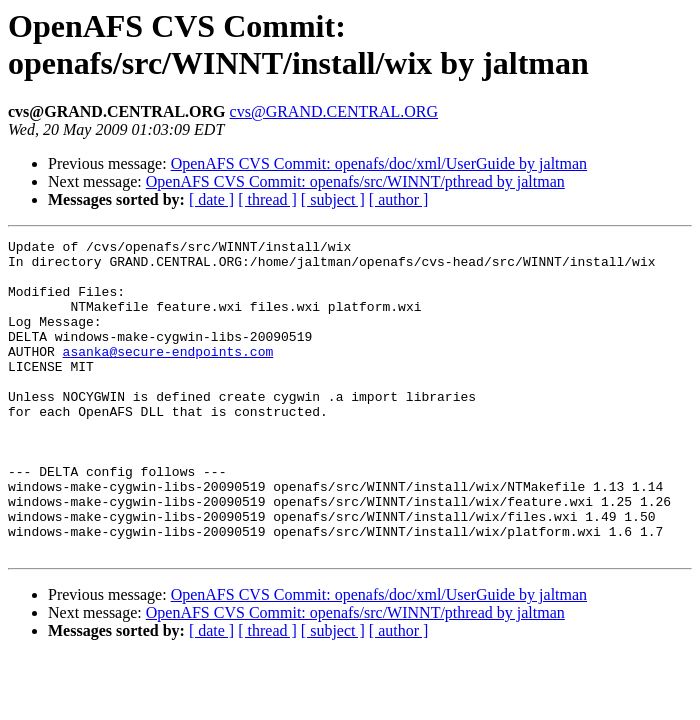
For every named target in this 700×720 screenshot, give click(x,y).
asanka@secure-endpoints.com (168, 375)
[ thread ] (267, 199)
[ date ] (211, 199)
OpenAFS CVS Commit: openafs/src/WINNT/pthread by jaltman (355, 181)
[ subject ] (333, 199)
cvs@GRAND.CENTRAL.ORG (334, 111)
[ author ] (399, 199)
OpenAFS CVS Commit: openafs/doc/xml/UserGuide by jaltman (379, 163)
